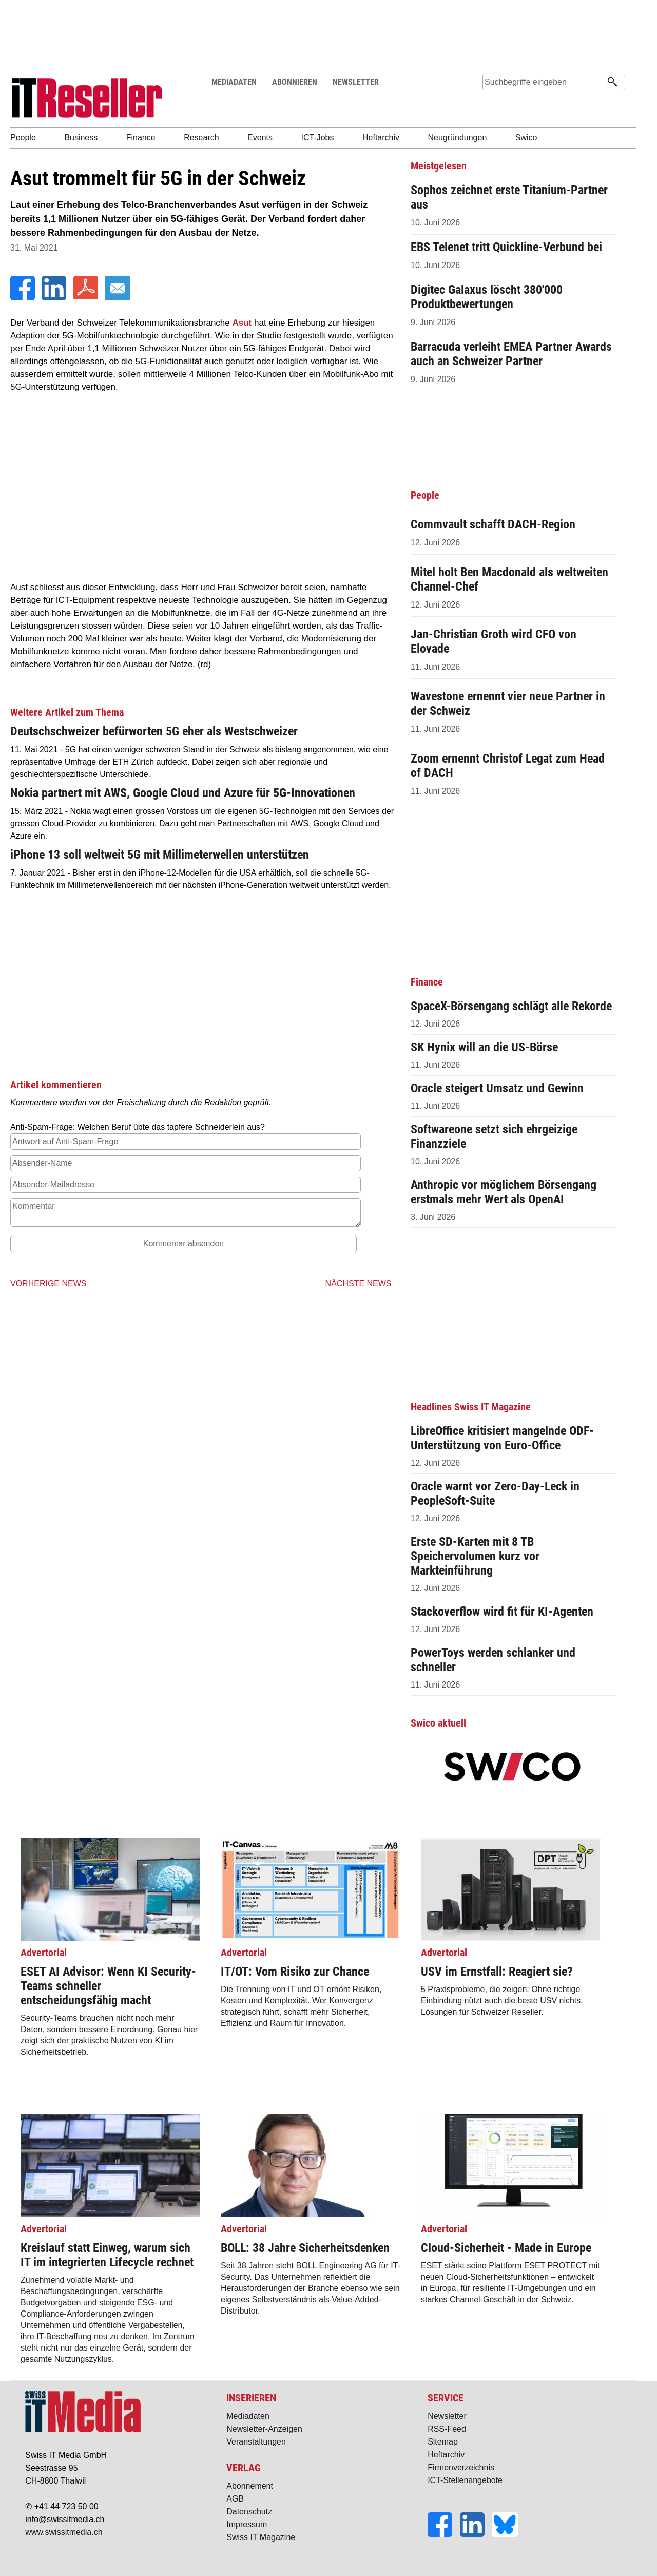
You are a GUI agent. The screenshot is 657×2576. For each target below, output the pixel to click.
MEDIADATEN (234, 82)
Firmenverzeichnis (461, 2467)
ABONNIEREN (294, 82)
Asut (242, 323)
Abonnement (249, 2486)
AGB (235, 2498)
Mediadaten (247, 2416)
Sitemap (443, 2441)
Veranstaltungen (256, 2441)
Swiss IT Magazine (260, 2537)
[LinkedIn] (55, 297)
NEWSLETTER (356, 82)
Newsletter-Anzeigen (264, 2429)
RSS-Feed (447, 2429)
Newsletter (447, 2416)
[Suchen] (612, 83)
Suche (494, 101)
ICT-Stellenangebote (465, 2480)
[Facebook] (23, 297)
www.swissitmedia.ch (63, 2532)
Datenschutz (249, 2511)
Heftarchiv (446, 2454)
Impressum (246, 2524)
